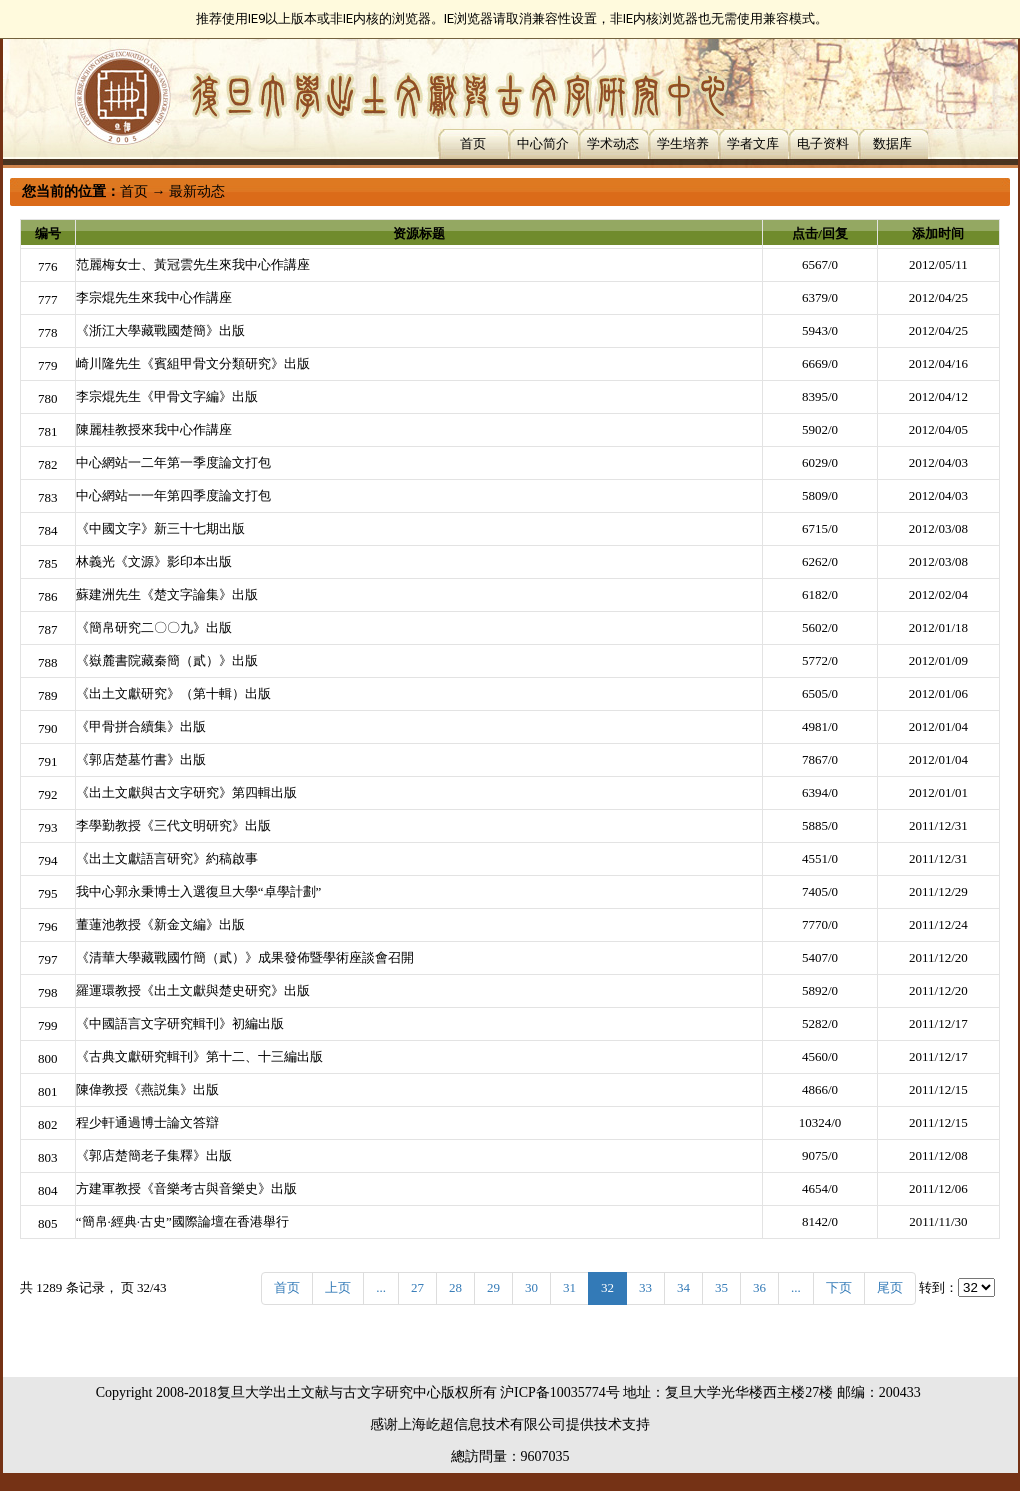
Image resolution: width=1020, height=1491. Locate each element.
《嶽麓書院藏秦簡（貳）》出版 (167, 660)
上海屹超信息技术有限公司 (482, 1424)
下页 (839, 1287)
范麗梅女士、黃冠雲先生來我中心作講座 (193, 264)
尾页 (890, 1287)
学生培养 (683, 143)
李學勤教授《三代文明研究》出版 (173, 825)
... (381, 1287)
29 (493, 1287)
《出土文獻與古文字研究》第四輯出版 (186, 792)
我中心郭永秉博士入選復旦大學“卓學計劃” (199, 891)
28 (455, 1287)
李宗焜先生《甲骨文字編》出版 (167, 396)
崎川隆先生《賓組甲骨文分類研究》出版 (193, 363)
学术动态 (613, 143)
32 (607, 1287)
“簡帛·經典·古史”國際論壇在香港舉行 (182, 1221)
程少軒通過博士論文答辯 (147, 1122)
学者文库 (753, 143)
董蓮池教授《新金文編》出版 (160, 924)
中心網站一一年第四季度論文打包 (173, 495)
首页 (473, 143)
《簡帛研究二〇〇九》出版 (154, 627)
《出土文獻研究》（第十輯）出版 (173, 693)
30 (531, 1287)
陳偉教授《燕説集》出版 (147, 1089)
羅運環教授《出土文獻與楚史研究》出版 (193, 990)
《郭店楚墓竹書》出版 (141, 759)
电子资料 (823, 143)
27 (417, 1287)
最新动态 (197, 191)
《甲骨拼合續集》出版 (141, 726)
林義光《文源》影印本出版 (154, 561)
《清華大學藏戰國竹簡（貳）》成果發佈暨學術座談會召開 (245, 957)
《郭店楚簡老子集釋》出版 (154, 1155)
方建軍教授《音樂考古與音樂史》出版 (186, 1188)
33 (645, 1287)
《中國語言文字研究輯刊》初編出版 (180, 1023)
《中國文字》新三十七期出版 (160, 528)
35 (721, 1287)
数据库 (892, 143)
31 (569, 1287)
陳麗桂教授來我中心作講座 (154, 429)
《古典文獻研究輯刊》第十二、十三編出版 (199, 1056)
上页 (338, 1287)
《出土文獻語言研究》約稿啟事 (167, 858)
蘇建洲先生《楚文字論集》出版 (167, 594)
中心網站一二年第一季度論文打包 (173, 462)
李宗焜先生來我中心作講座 (154, 297)
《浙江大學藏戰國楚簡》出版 (160, 330)
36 (759, 1287)
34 (683, 1287)
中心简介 (543, 143)
